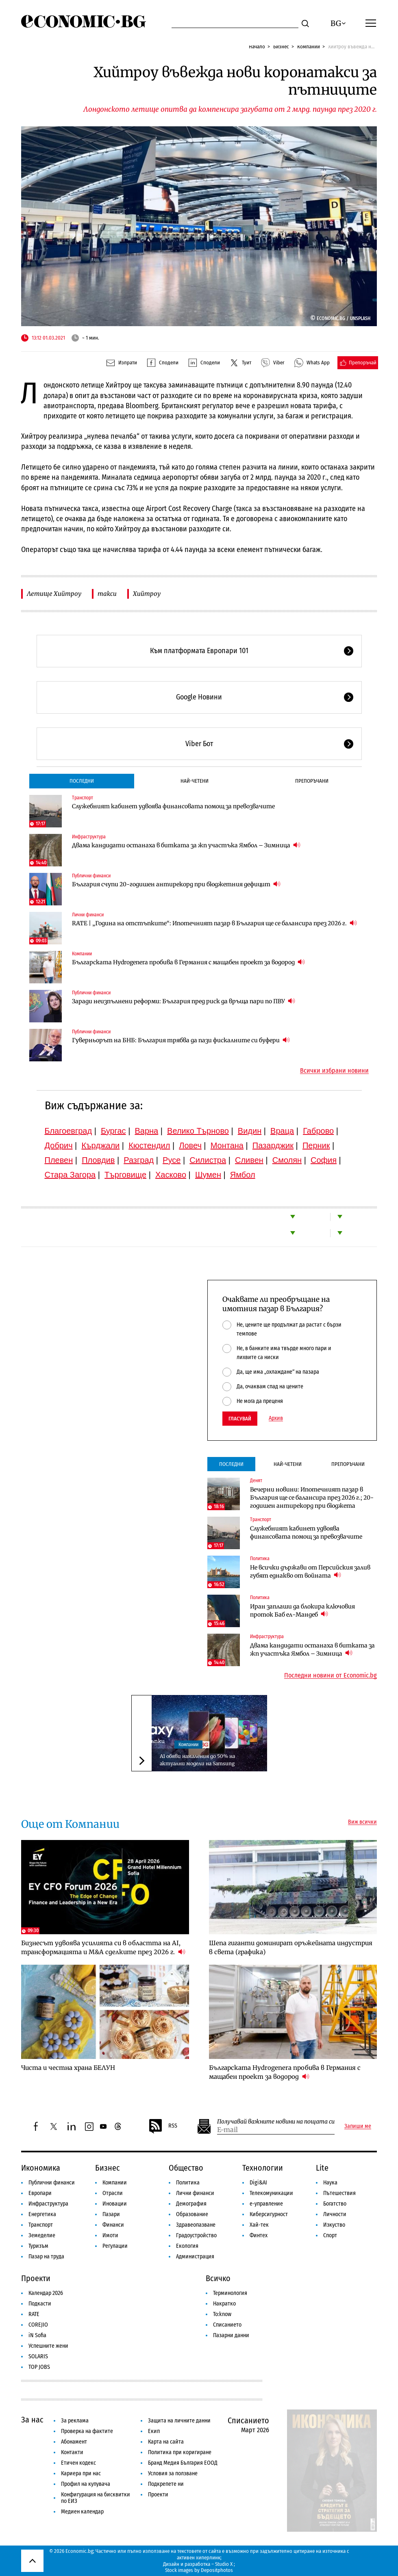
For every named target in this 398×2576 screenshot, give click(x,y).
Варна (146, 1130)
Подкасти (39, 2303)
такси (107, 593)
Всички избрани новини (334, 1070)
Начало (257, 46)
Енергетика (42, 2214)
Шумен (208, 1174)
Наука (330, 2182)
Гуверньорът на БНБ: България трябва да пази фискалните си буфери (181, 1040)
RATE (33, 2314)
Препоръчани (311, 781)
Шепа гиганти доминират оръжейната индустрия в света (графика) (290, 1947)
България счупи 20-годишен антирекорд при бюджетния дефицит (176, 884)
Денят (256, 1480)
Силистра (207, 1160)
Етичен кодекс (78, 2462)
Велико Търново (198, 1130)
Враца (282, 1130)
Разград (139, 1160)
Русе (172, 1160)
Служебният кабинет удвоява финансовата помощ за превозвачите (173, 806)
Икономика (40, 2168)
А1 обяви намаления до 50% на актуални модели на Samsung (197, 1759)
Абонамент (74, 2441)
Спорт (330, 2235)
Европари (40, 2193)
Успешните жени (48, 2345)
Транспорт (82, 798)
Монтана (227, 1145)
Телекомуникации (271, 2193)
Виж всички (362, 1822)
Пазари (111, 2214)
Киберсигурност (269, 2214)
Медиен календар (82, 2511)
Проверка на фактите (87, 2431)
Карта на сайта (166, 2441)
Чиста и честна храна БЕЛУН (68, 2068)
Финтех (259, 2235)
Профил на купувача (85, 2484)
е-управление (266, 2203)
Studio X (224, 2564)
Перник (316, 1145)
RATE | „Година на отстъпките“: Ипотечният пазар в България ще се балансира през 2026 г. (214, 923)
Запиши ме (357, 2126)
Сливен (249, 1160)
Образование (192, 2214)
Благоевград (68, 1130)
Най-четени (195, 781)
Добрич (59, 1145)
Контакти (72, 2452)
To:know (222, 2314)
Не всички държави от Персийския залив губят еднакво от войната (310, 1571)
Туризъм (38, 2246)
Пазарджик (273, 1145)
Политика (260, 1558)
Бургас (113, 1130)
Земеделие (41, 2235)
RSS (162, 2126)
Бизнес (281, 46)
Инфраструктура (89, 837)
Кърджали (100, 1145)
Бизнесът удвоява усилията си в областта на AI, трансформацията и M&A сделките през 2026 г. (103, 1947)
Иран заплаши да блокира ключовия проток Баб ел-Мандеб (302, 1610)
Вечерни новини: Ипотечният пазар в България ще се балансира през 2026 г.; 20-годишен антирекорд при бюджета (312, 1497)
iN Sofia (37, 2335)
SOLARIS (38, 2356)
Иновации (114, 2203)
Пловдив (98, 1160)
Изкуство (334, 2224)
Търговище (125, 1174)
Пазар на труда (46, 2256)
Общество (186, 2168)
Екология (187, 2246)
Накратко (224, 2303)
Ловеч (190, 1145)
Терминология (230, 2293)
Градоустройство (196, 2235)
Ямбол (242, 1174)
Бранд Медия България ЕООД (182, 2462)
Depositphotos (217, 2570)
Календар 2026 (45, 2293)
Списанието (227, 2324)
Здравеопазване (195, 2224)
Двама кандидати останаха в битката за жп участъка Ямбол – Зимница (186, 845)
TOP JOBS (39, 2367)
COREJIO (38, 2324)
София (324, 1160)
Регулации (115, 2246)
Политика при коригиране (179, 2452)
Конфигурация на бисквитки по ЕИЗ (95, 2498)
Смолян (287, 1160)
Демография (191, 2203)
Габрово (318, 1130)
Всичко (218, 2278)
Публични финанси (91, 876)
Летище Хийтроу (54, 593)
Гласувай (239, 1419)
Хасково (170, 1174)
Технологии (262, 2168)
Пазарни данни (231, 2335)
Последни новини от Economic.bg (330, 1675)
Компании (308, 46)
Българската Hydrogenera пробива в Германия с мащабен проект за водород (188, 962)
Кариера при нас (81, 2473)
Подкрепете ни (166, 2484)
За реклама (75, 2420)
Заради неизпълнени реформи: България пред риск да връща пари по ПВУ (183, 1001)
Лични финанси (88, 915)
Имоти (110, 2235)
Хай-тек (259, 2224)
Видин (249, 1130)
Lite (322, 2168)
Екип (154, 2431)
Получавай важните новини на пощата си (276, 2121)
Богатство (334, 2203)
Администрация (195, 2256)
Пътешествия (339, 2193)
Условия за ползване (173, 2473)
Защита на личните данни (179, 2420)
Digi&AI (258, 2182)
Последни (82, 781)
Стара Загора (70, 1174)
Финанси (113, 2224)
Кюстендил (149, 1145)
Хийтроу (147, 593)
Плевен (59, 1160)
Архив (276, 1418)
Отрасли (112, 2193)
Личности (334, 2214)
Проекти (35, 2278)
